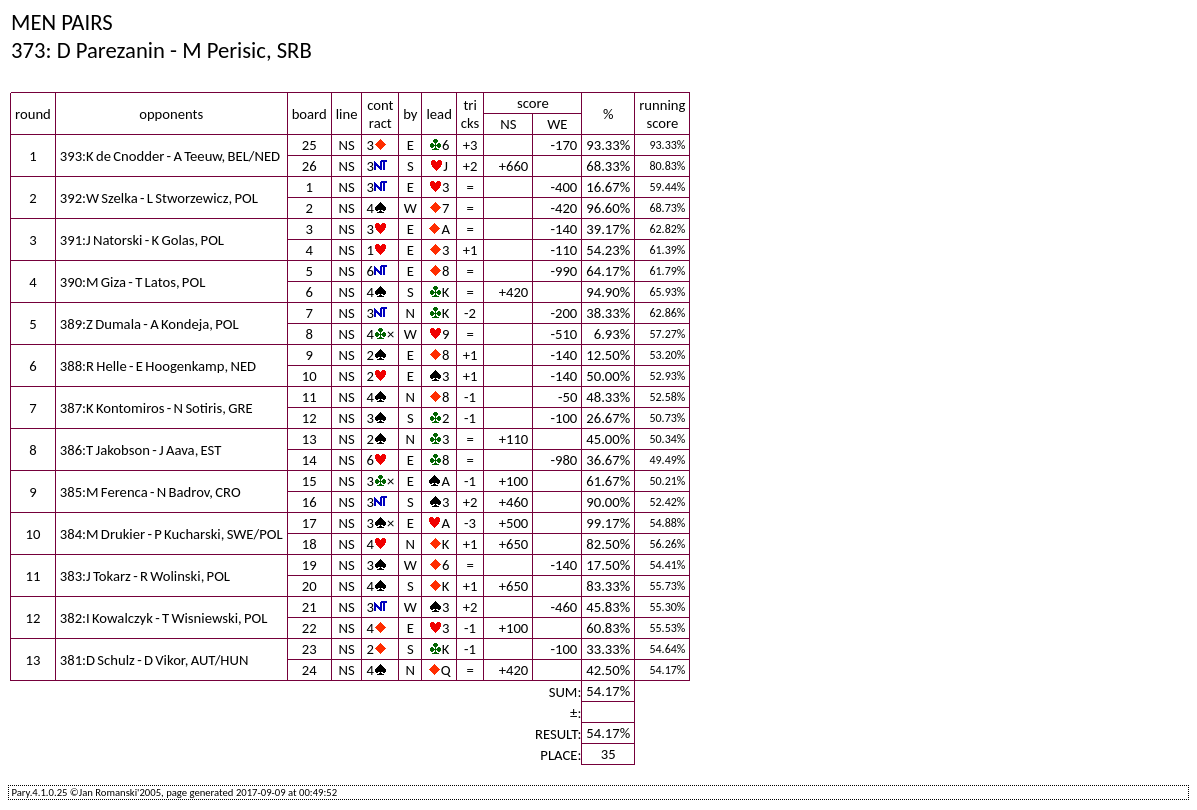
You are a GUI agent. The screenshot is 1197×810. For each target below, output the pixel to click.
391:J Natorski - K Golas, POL (142, 240)
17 (309, 523)
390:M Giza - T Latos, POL (132, 282)
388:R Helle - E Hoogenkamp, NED (158, 366)
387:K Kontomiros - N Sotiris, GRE (156, 408)
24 (309, 670)
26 (309, 166)
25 (309, 145)
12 (309, 418)
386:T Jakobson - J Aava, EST (141, 450)
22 (309, 628)
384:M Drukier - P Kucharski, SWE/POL (171, 534)
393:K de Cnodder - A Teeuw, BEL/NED (170, 156)
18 (309, 544)
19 (309, 565)
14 (309, 460)
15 (309, 481)
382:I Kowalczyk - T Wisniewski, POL (164, 618)
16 (309, 502)
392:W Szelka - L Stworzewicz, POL (159, 198)
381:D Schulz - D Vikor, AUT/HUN (154, 660)
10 (309, 376)
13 (309, 439)
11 (309, 397)
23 (309, 649)
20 (309, 586)
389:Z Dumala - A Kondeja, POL (149, 324)
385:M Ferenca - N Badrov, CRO (150, 492)
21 (309, 607)
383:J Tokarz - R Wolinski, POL (145, 576)
